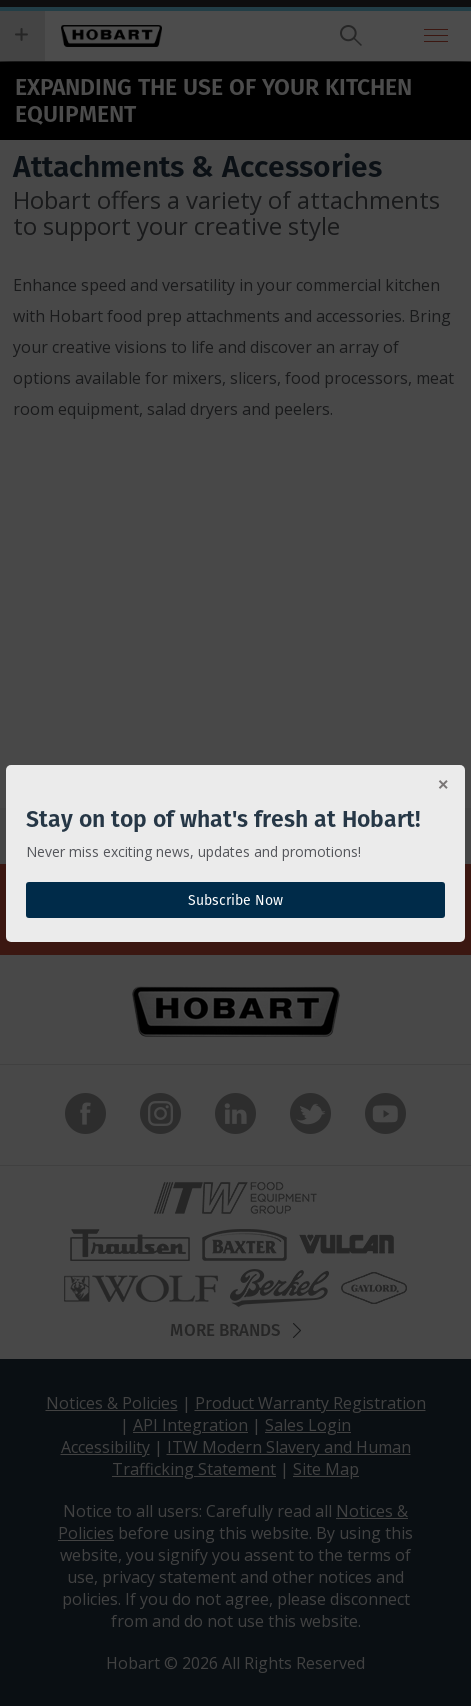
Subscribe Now (235, 900)
